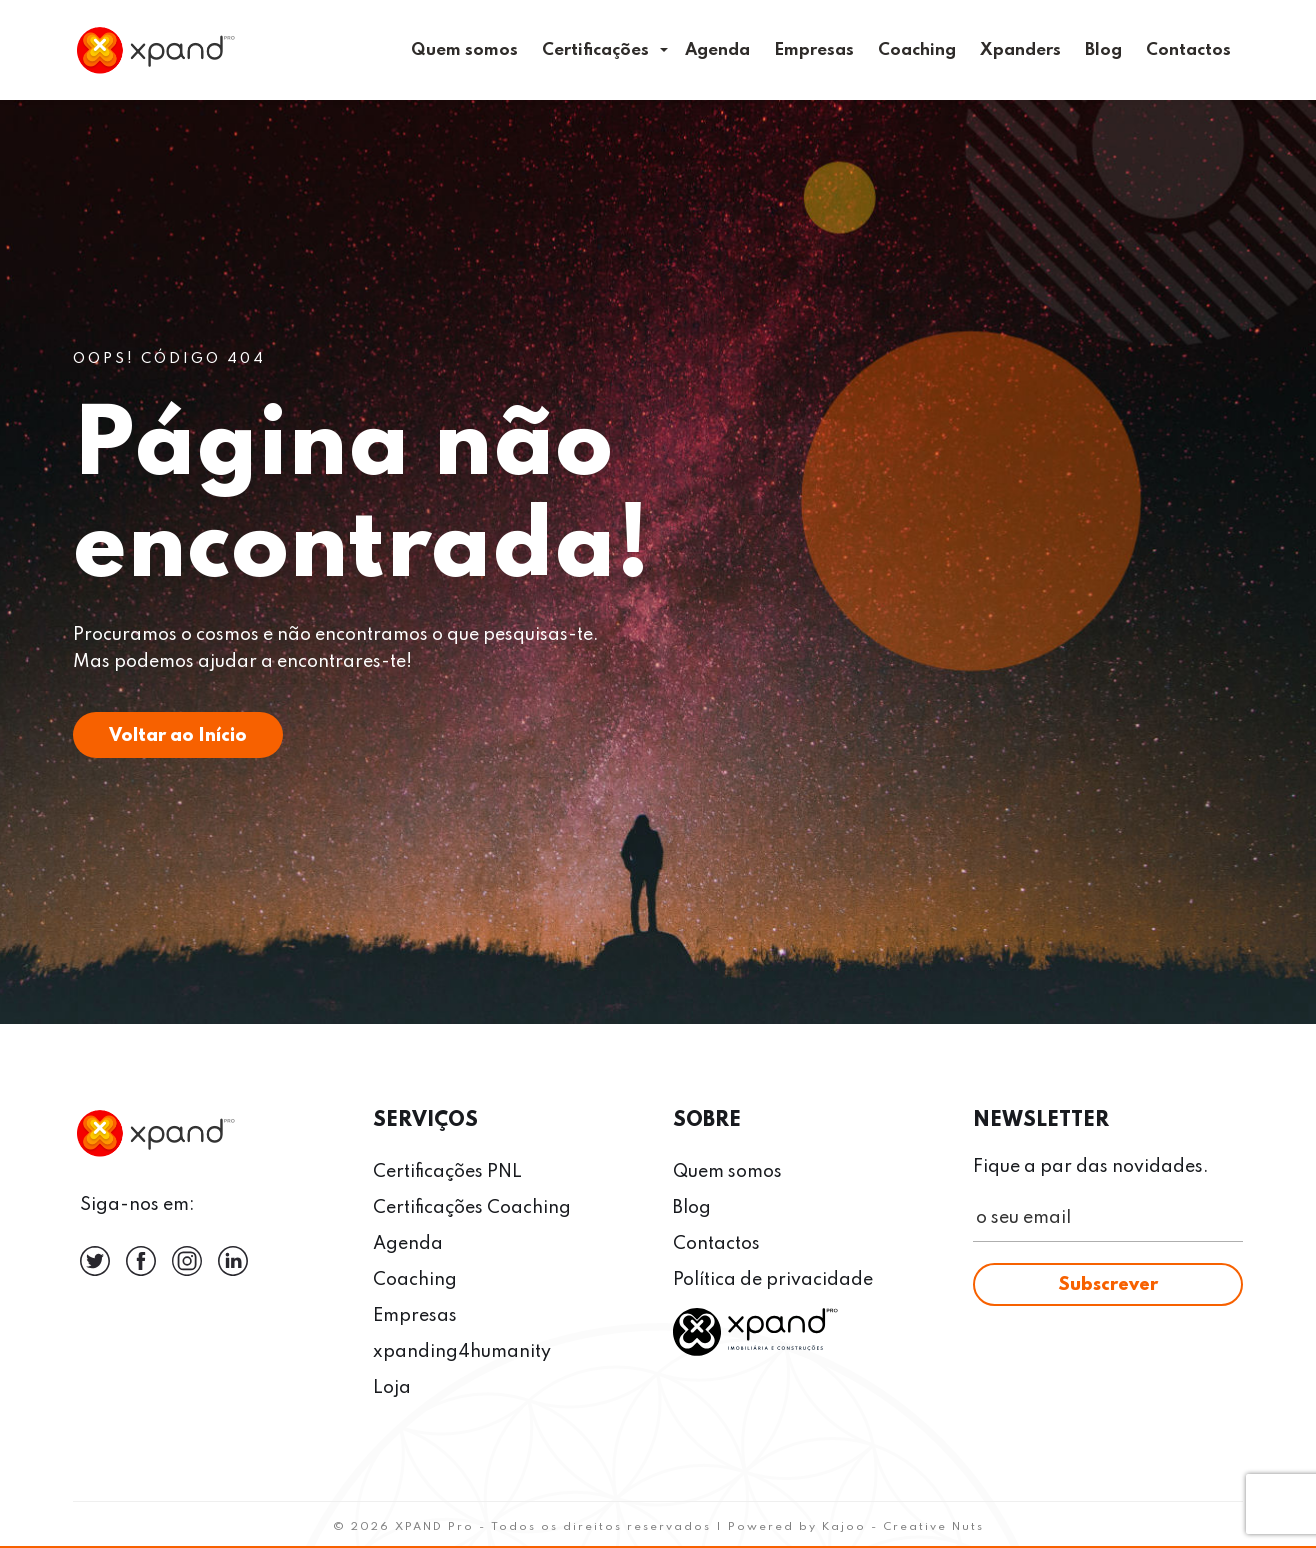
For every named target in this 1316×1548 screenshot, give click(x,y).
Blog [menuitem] (1103, 50)
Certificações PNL (447, 1172)
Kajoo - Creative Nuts (903, 1527)
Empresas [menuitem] (814, 50)
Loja (392, 1388)
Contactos (716, 1244)
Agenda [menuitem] (717, 50)
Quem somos (727, 1172)
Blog (692, 1208)
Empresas (415, 1316)
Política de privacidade (773, 1280)
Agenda (408, 1244)
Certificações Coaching (472, 1208)
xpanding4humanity (462, 1352)
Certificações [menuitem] (595, 50)
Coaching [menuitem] (917, 50)
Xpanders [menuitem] (1020, 50)
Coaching (415, 1280)
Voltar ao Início (178, 736)
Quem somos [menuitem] (464, 50)
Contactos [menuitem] (1188, 50)
